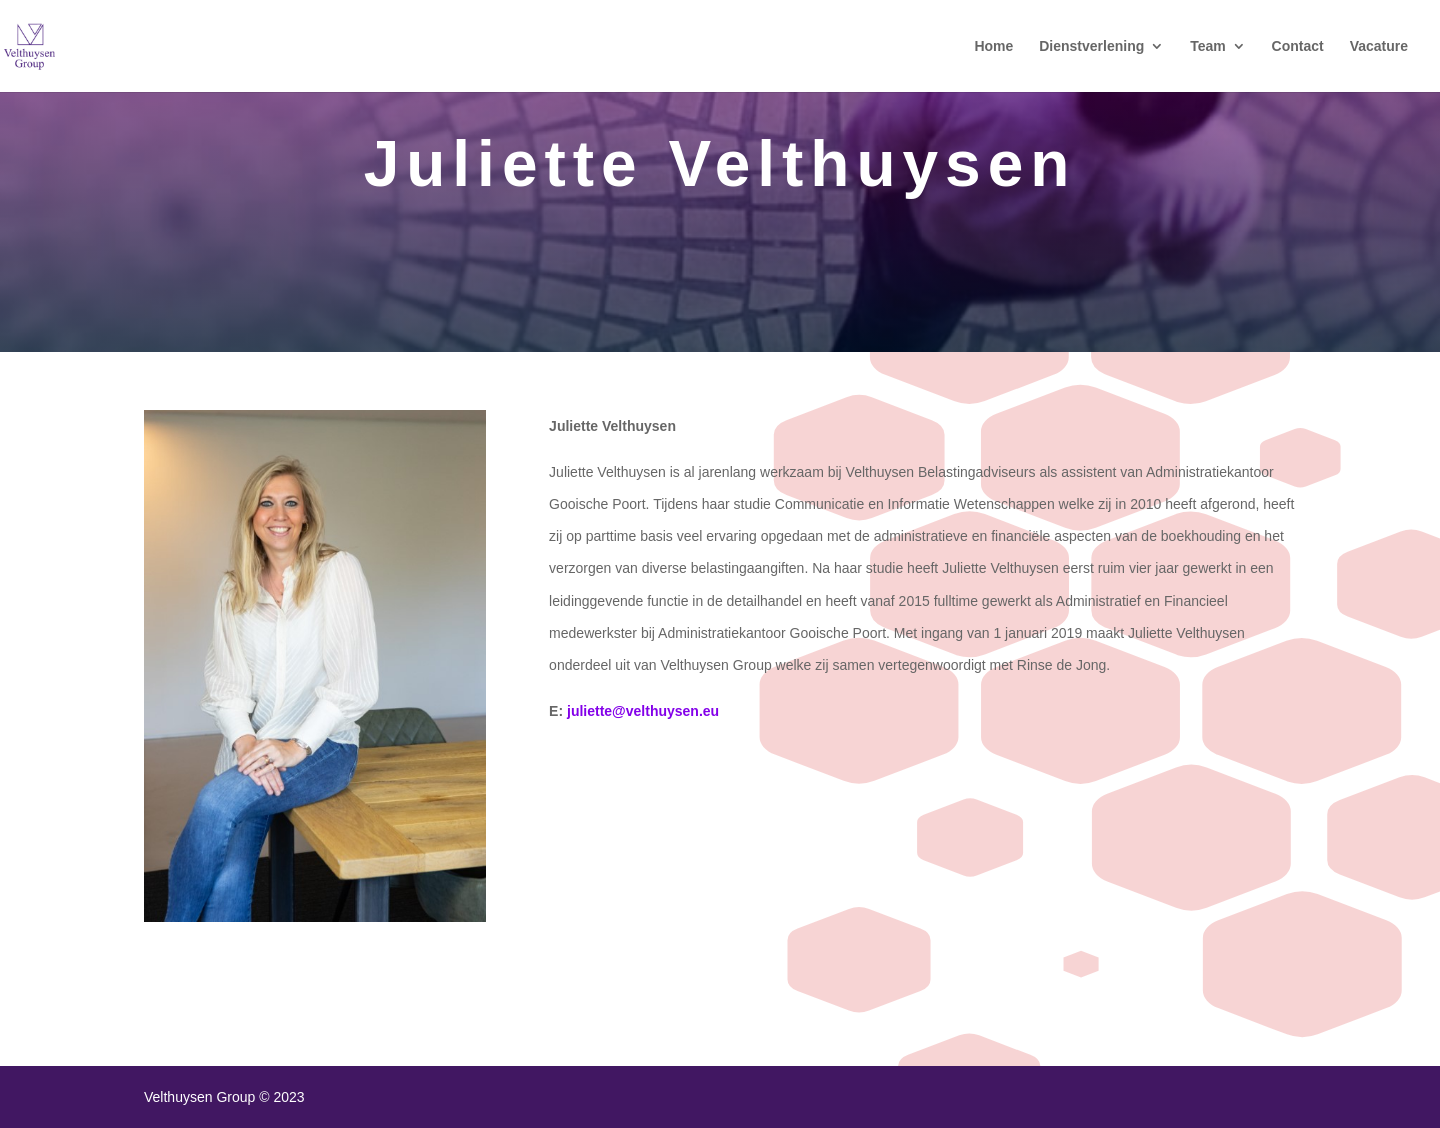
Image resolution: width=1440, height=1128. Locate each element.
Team (1208, 46)
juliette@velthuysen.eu (643, 711)
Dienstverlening (1091, 46)
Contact (1298, 46)
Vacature (1379, 46)
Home (993, 46)
